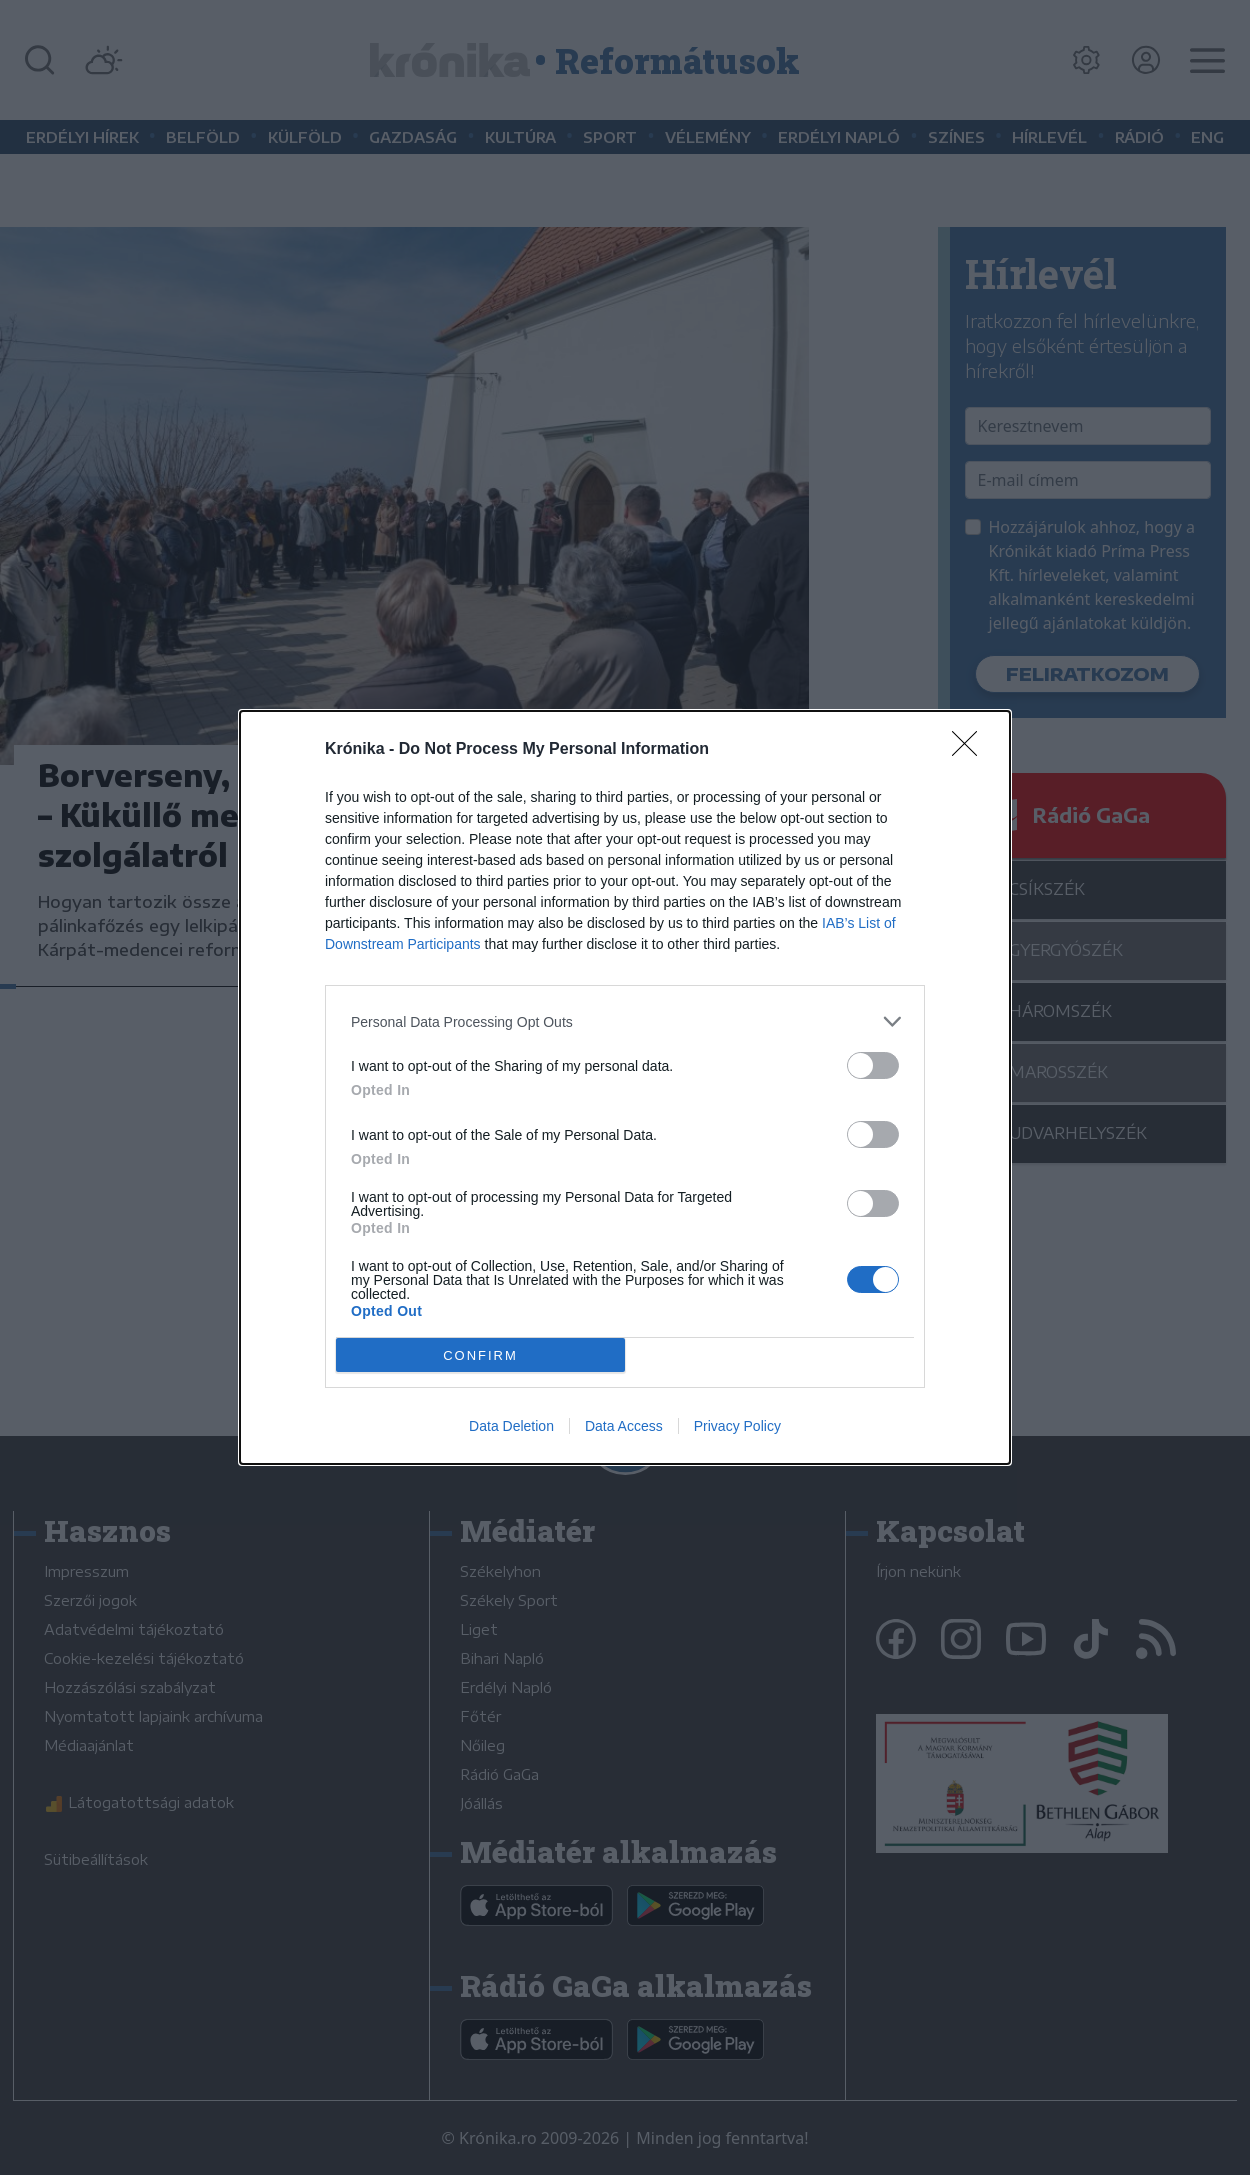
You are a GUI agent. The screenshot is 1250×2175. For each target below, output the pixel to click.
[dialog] (625, 1087)
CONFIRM (480, 1354)
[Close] (971, 750)
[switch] (873, 1065)
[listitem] (625, 1021)
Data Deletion (511, 1426)
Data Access (624, 1426)
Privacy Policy (737, 1426)
